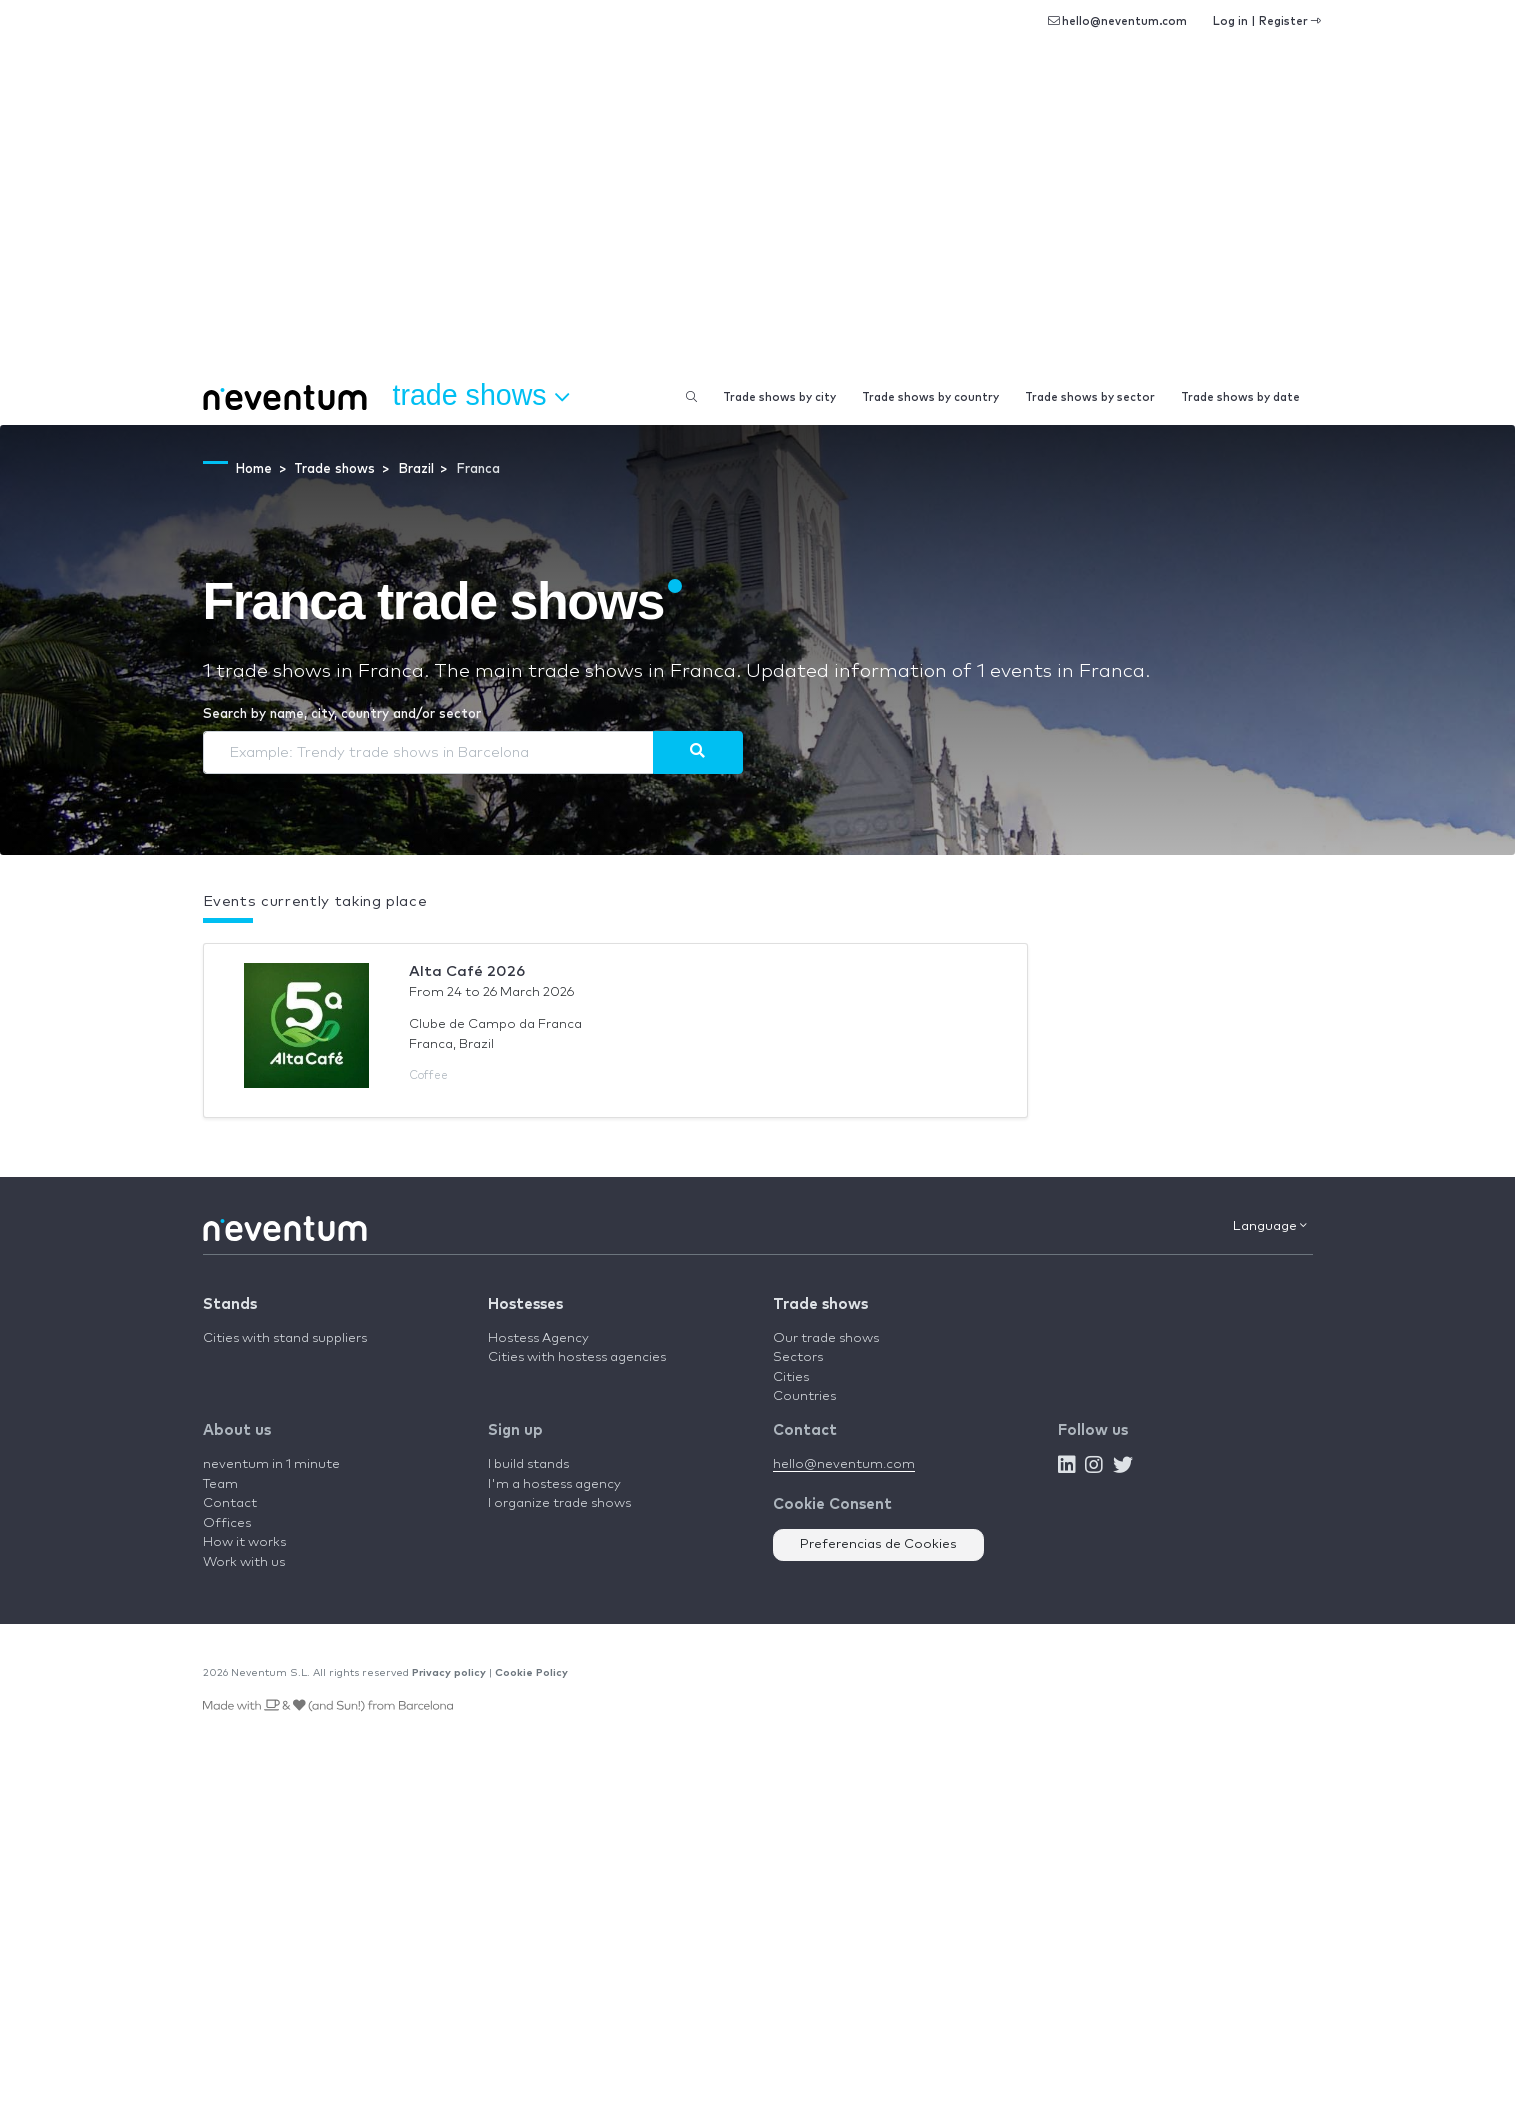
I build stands (528, 1464)
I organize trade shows (559, 1503)
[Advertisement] (758, 220)
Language (1270, 1226)
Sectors (798, 1357)
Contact (230, 1503)
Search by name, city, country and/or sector (342, 714)
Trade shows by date (1240, 397)
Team (220, 1484)
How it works (244, 1542)
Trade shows (820, 1304)
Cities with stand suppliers (285, 1338)
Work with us (244, 1562)
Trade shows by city (779, 397)
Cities (791, 1377)
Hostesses (525, 1304)
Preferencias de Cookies (878, 1544)
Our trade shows (826, 1338)
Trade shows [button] (481, 396)
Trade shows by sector (1090, 397)
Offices (227, 1523)
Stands (230, 1304)
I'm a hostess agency (554, 1484)
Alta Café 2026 (467, 971)
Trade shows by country (930, 397)
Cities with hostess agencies (577, 1357)
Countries (804, 1396)
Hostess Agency (538, 1338)
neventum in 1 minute (271, 1464)
